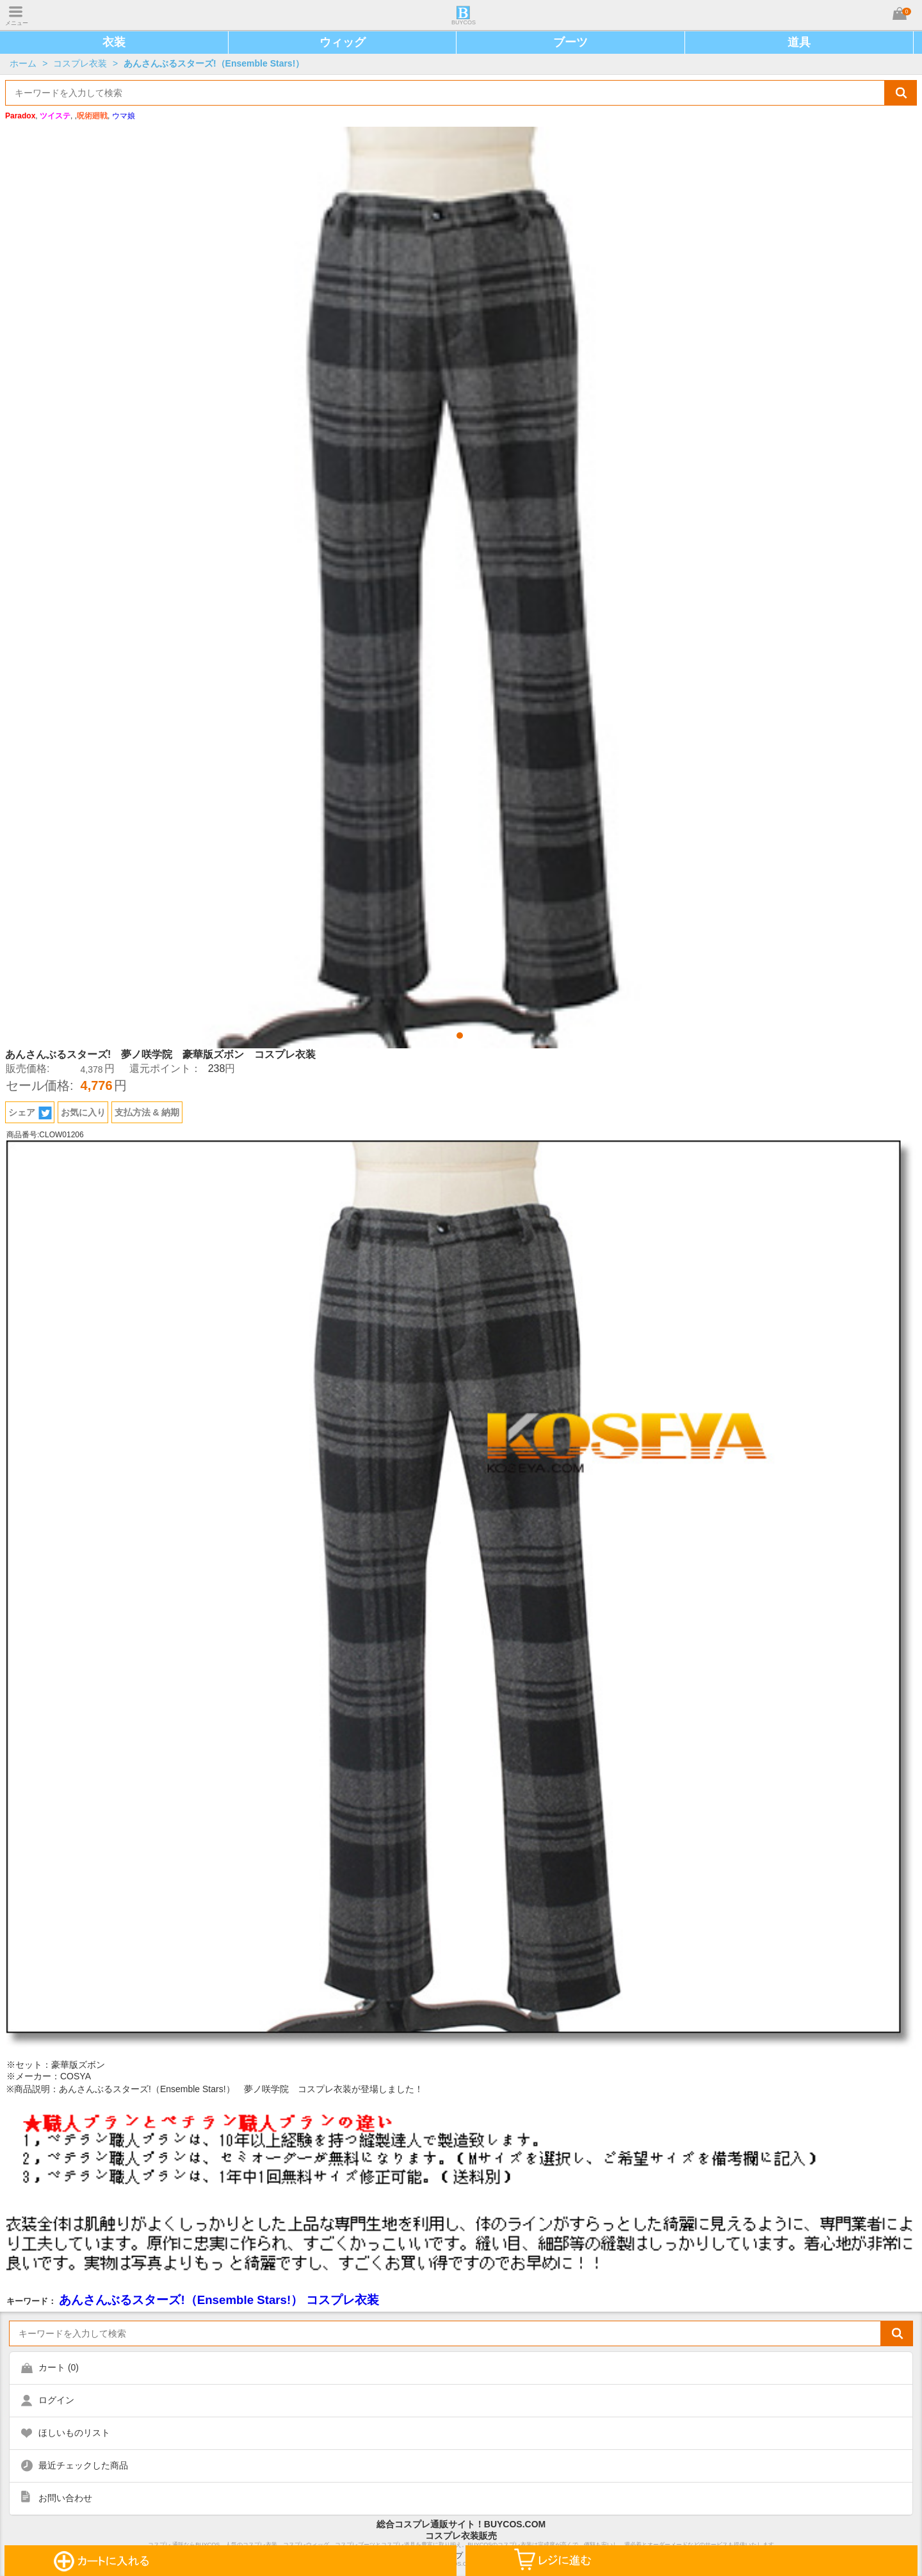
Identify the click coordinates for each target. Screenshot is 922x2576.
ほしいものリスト (74, 2433)
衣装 (113, 42)
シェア (30, 1113)
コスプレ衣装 (80, 63)
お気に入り (83, 1112)
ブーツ (570, 42)
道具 (799, 42)
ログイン (56, 2400)
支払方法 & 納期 (147, 1112)
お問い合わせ (65, 2498)
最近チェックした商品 (83, 2465)
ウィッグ (342, 42)
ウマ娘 (123, 115)
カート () (58, 2367)
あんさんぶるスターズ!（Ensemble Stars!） (214, 63)
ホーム (23, 63)
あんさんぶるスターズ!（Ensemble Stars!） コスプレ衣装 (219, 2300)
